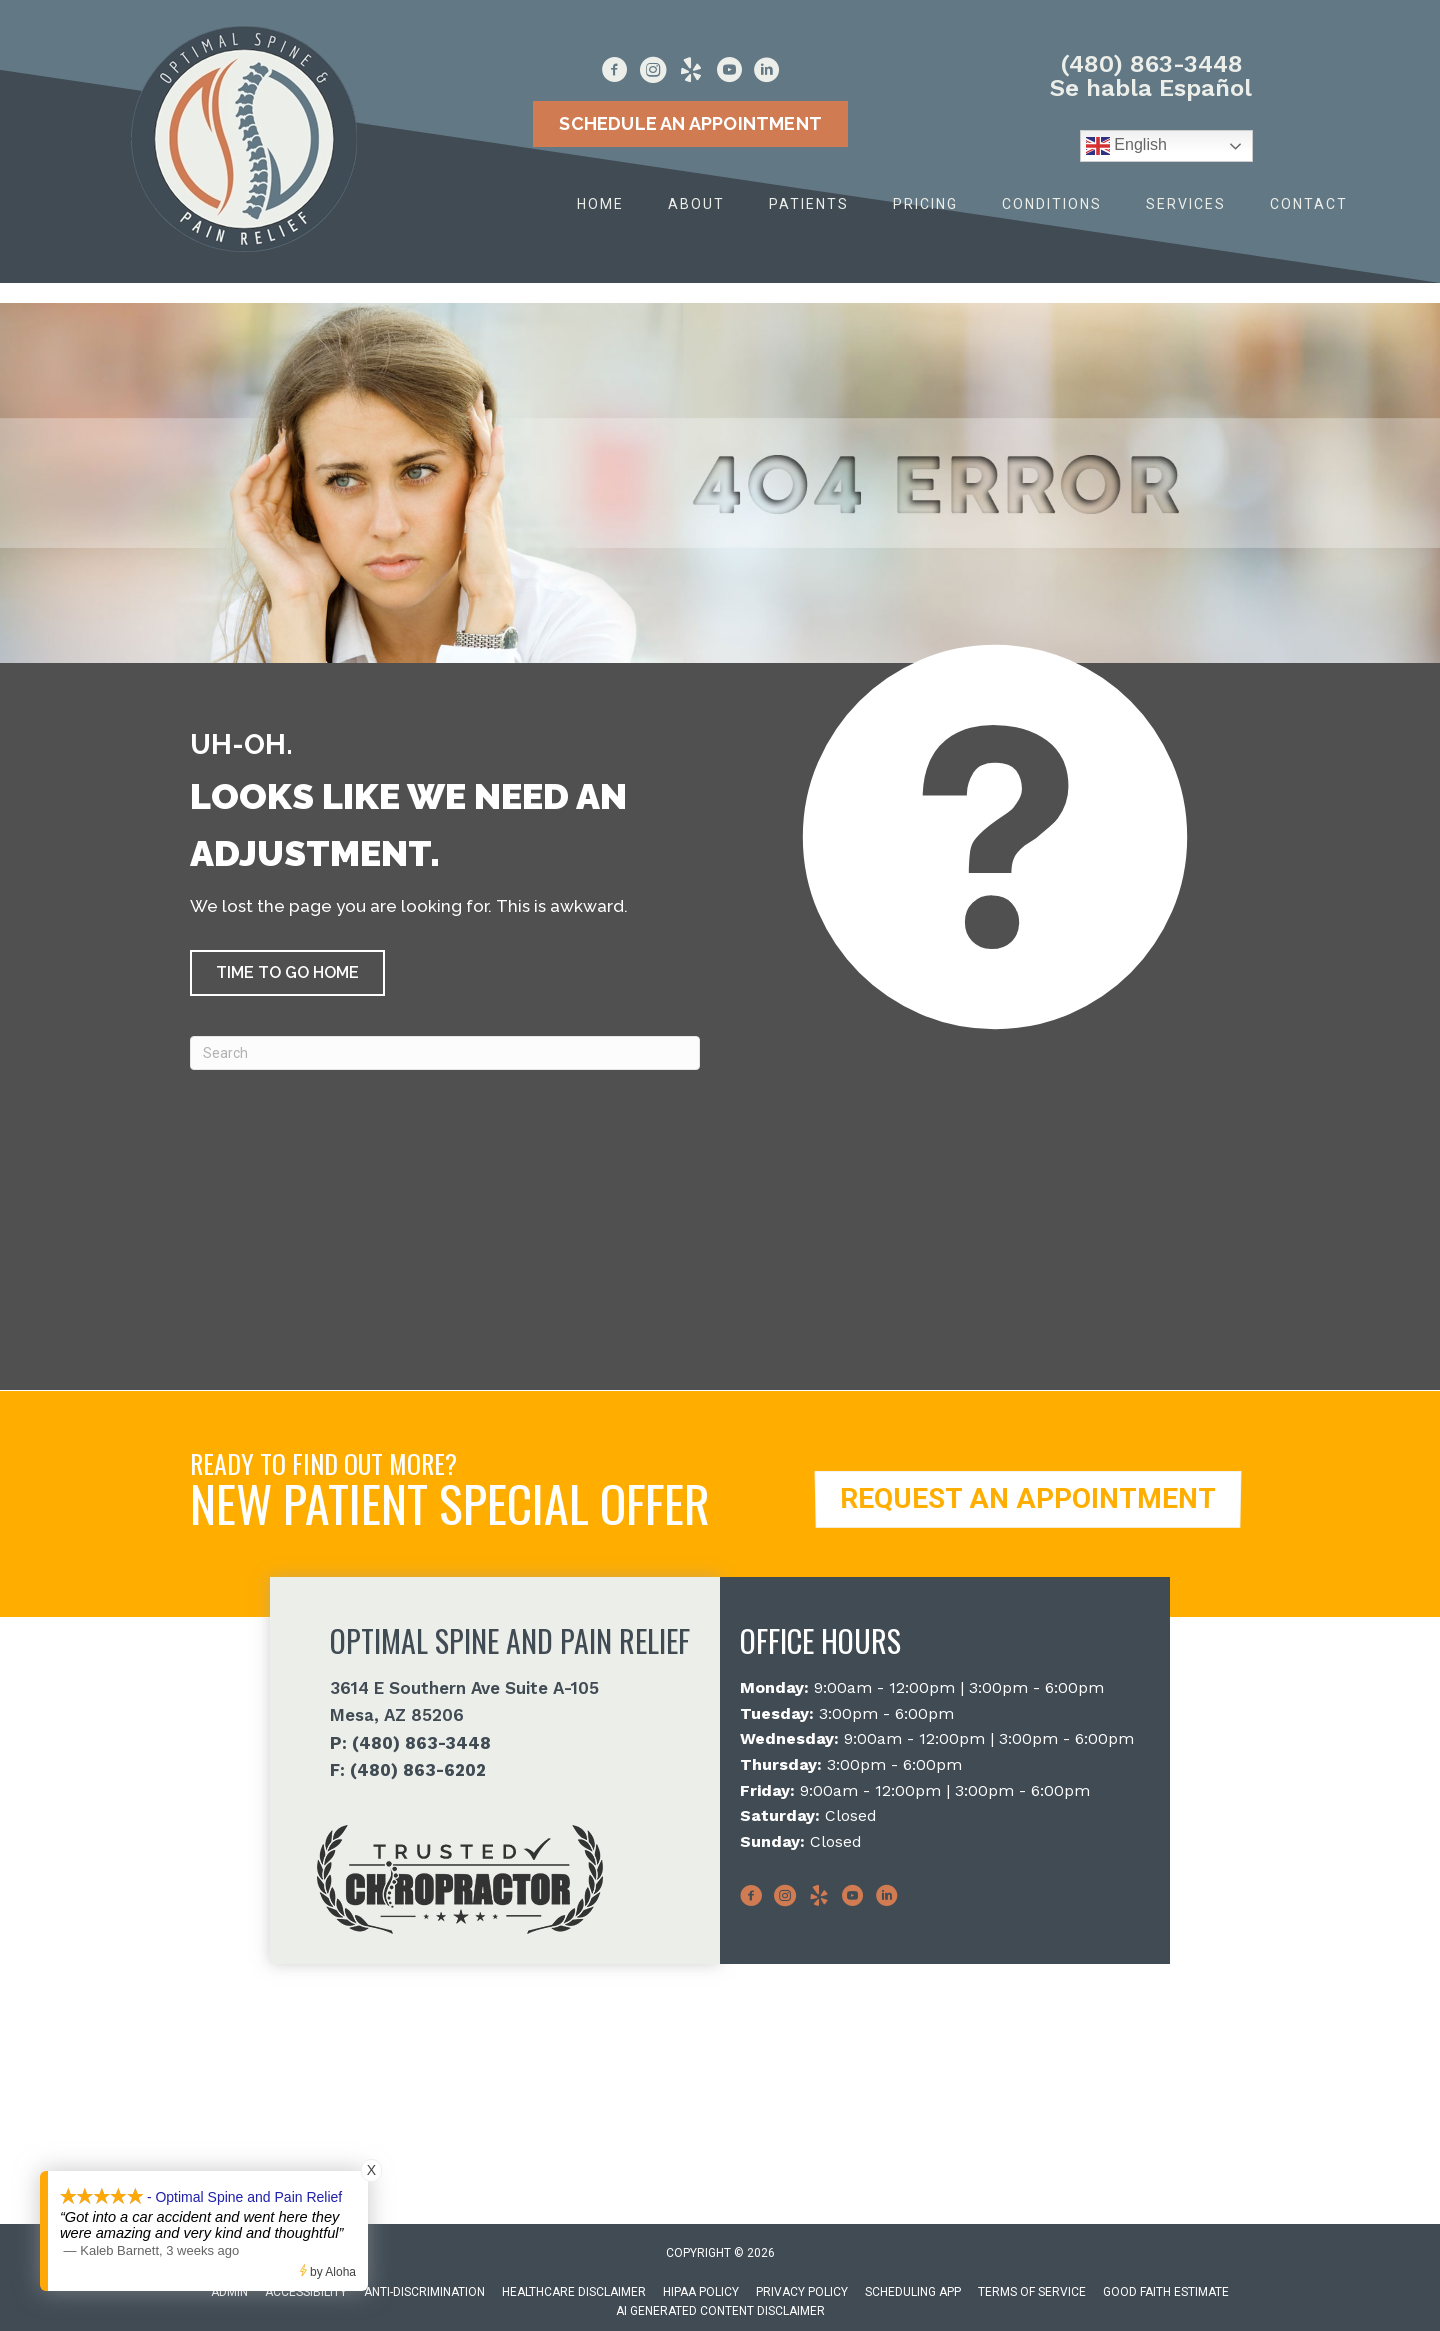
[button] (287, 973)
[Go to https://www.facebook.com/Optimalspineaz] (615, 73)
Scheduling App (913, 2292)
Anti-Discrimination (424, 2292)
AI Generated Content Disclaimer (720, 2311)
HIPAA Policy (701, 2292)
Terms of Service (1032, 2292)
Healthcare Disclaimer (574, 2292)
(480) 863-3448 (1151, 64)
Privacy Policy (802, 2292)
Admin (229, 2292)
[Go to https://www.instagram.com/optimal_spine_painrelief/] (653, 73)
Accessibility (306, 2292)
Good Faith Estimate (1166, 2292)
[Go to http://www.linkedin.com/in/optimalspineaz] (767, 73)
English (1126, 146)
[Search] (445, 1053)
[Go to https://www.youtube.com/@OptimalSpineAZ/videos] (729, 73)
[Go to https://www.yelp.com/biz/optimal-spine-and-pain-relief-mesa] (691, 73)
